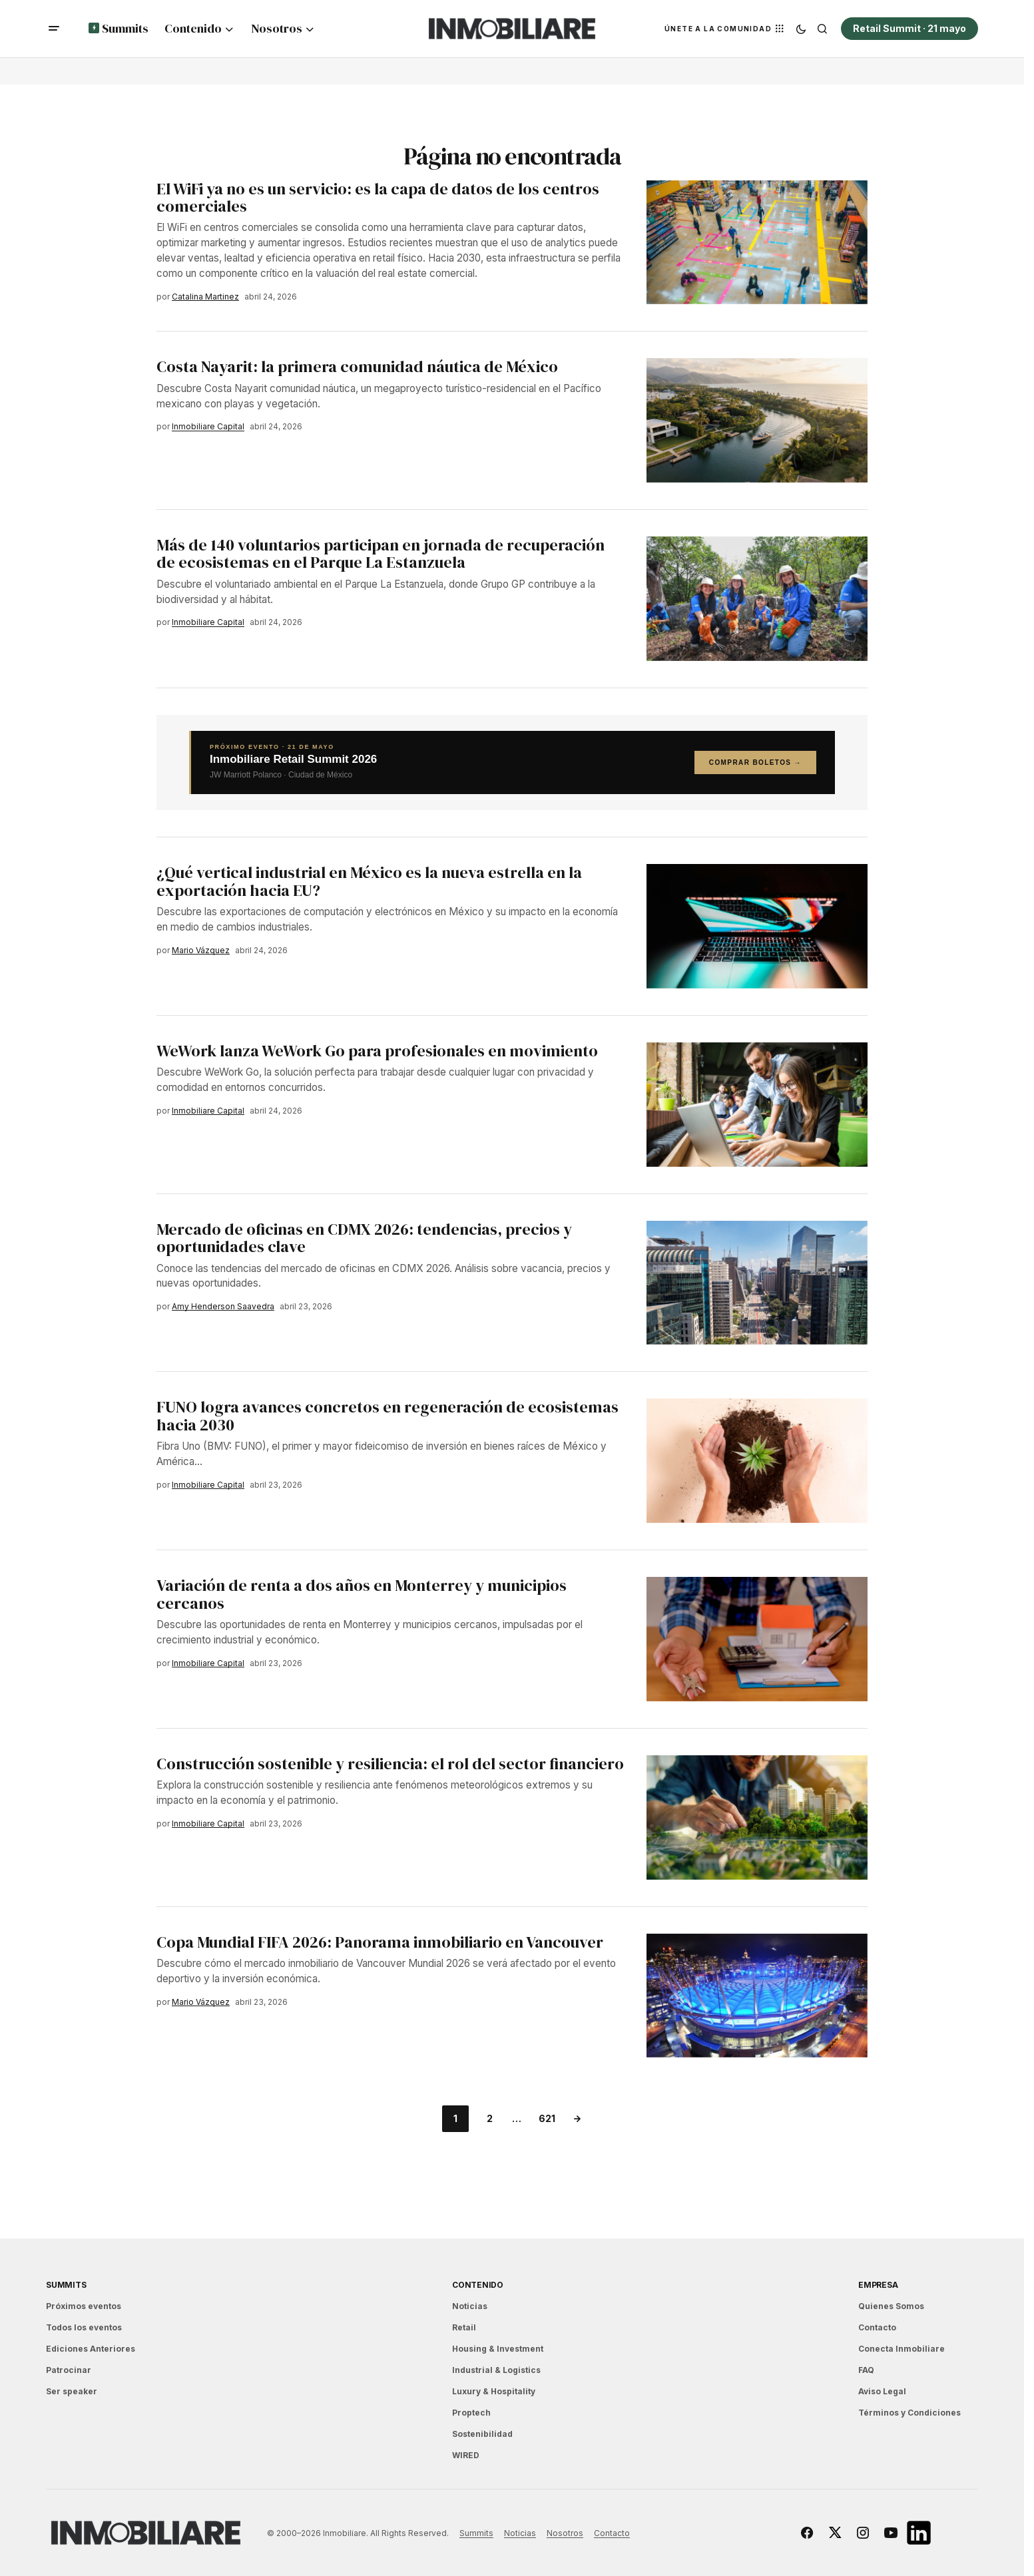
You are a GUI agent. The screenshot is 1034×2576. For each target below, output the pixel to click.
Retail (464, 2327)
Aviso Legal (882, 2391)
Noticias (469, 2306)
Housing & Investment (497, 2349)
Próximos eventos (83, 2306)
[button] (54, 29)
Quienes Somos (891, 2306)
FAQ (866, 2370)
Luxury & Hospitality (493, 2391)
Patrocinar (68, 2370)
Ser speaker (71, 2391)
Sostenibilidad (482, 2434)
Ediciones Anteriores (90, 2349)
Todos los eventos (84, 2327)
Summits (66, 2285)
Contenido (477, 2285)
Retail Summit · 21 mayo (909, 28)
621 (547, 2118)
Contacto (877, 2327)
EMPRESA (878, 2285)
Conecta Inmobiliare (901, 2349)
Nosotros (565, 2533)
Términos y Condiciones (909, 2413)
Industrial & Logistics (496, 2370)
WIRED (465, 2455)
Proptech (471, 2413)
